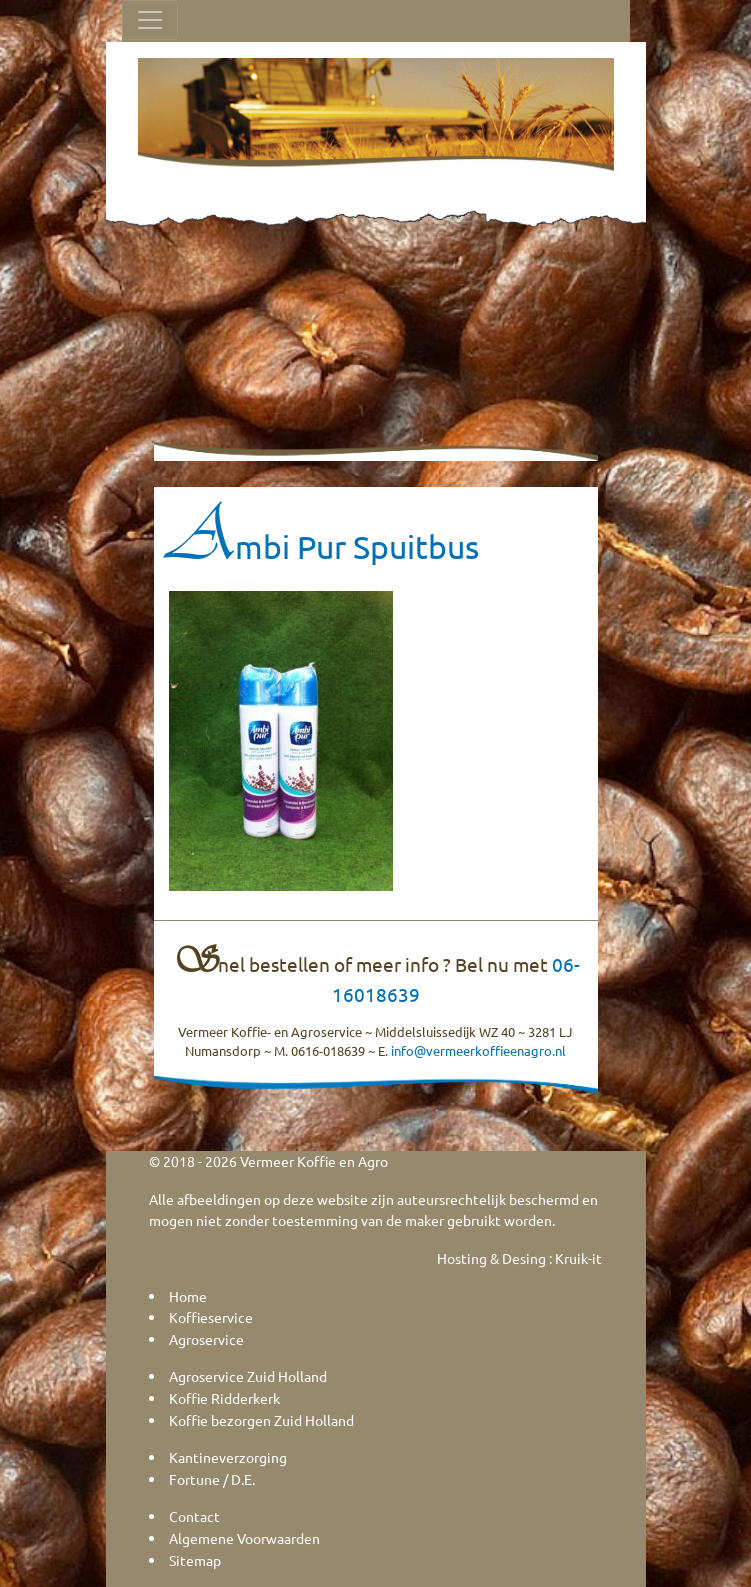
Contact (194, 1516)
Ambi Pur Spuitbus (324, 546)
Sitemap (195, 1560)
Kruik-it (578, 1258)
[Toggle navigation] (150, 20)
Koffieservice (211, 1317)
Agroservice (206, 1339)
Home (188, 1296)
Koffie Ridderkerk (224, 1398)
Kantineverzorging (228, 1457)
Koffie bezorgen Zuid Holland (261, 1420)
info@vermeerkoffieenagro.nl (478, 1050)
